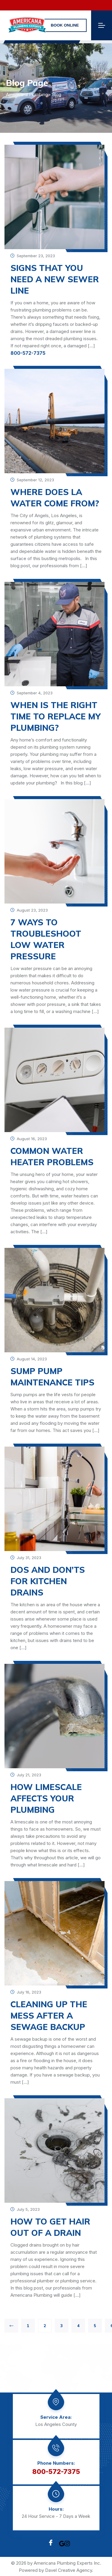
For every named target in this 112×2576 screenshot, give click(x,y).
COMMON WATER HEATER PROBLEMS (51, 1156)
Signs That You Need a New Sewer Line (54, 279)
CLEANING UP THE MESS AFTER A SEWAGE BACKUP (48, 2015)
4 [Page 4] (78, 2325)
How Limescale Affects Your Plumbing (46, 1798)
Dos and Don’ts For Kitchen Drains (47, 1581)
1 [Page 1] (28, 2325)
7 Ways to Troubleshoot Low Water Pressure (45, 939)
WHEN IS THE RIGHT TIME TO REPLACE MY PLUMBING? (55, 716)
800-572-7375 (27, 353)
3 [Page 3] (61, 2325)
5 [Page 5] (95, 2325)
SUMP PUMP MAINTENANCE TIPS (52, 1377)
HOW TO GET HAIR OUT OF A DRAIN (50, 2227)
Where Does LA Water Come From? (54, 497)
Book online (65, 25)
